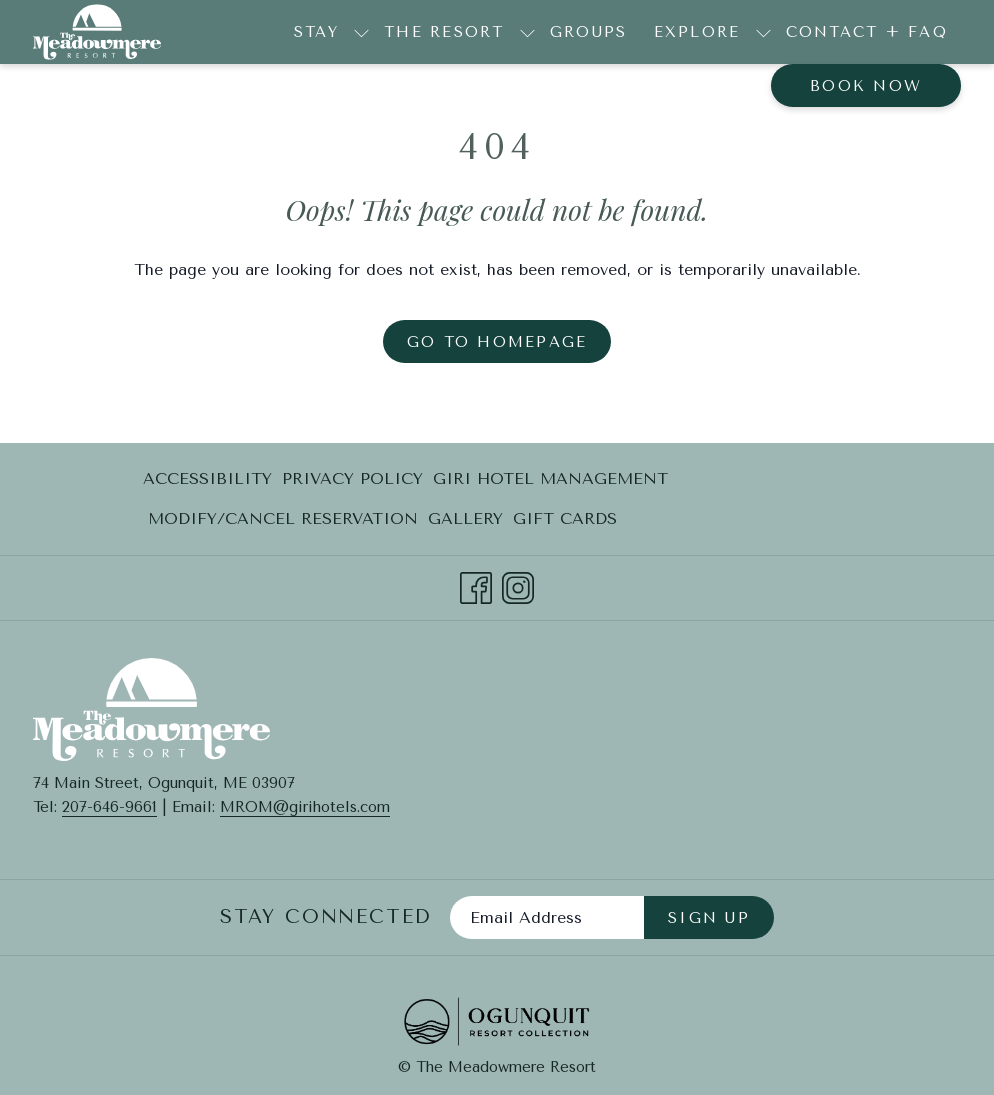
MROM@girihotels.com (305, 807)
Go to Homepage (497, 342)
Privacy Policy (352, 478)
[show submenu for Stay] (361, 32)
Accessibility (207, 478)
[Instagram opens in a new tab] (518, 585)
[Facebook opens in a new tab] (476, 585)
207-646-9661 (109, 807)
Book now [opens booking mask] (866, 86)
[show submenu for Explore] (763, 32)
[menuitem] (589, 32)
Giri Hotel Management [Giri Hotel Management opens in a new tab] (550, 482)
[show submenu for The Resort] (527, 32)
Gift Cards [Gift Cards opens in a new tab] (565, 522)
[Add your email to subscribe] (547, 917)
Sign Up (709, 918)
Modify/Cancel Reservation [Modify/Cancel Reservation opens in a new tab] (283, 522)
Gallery (465, 518)
